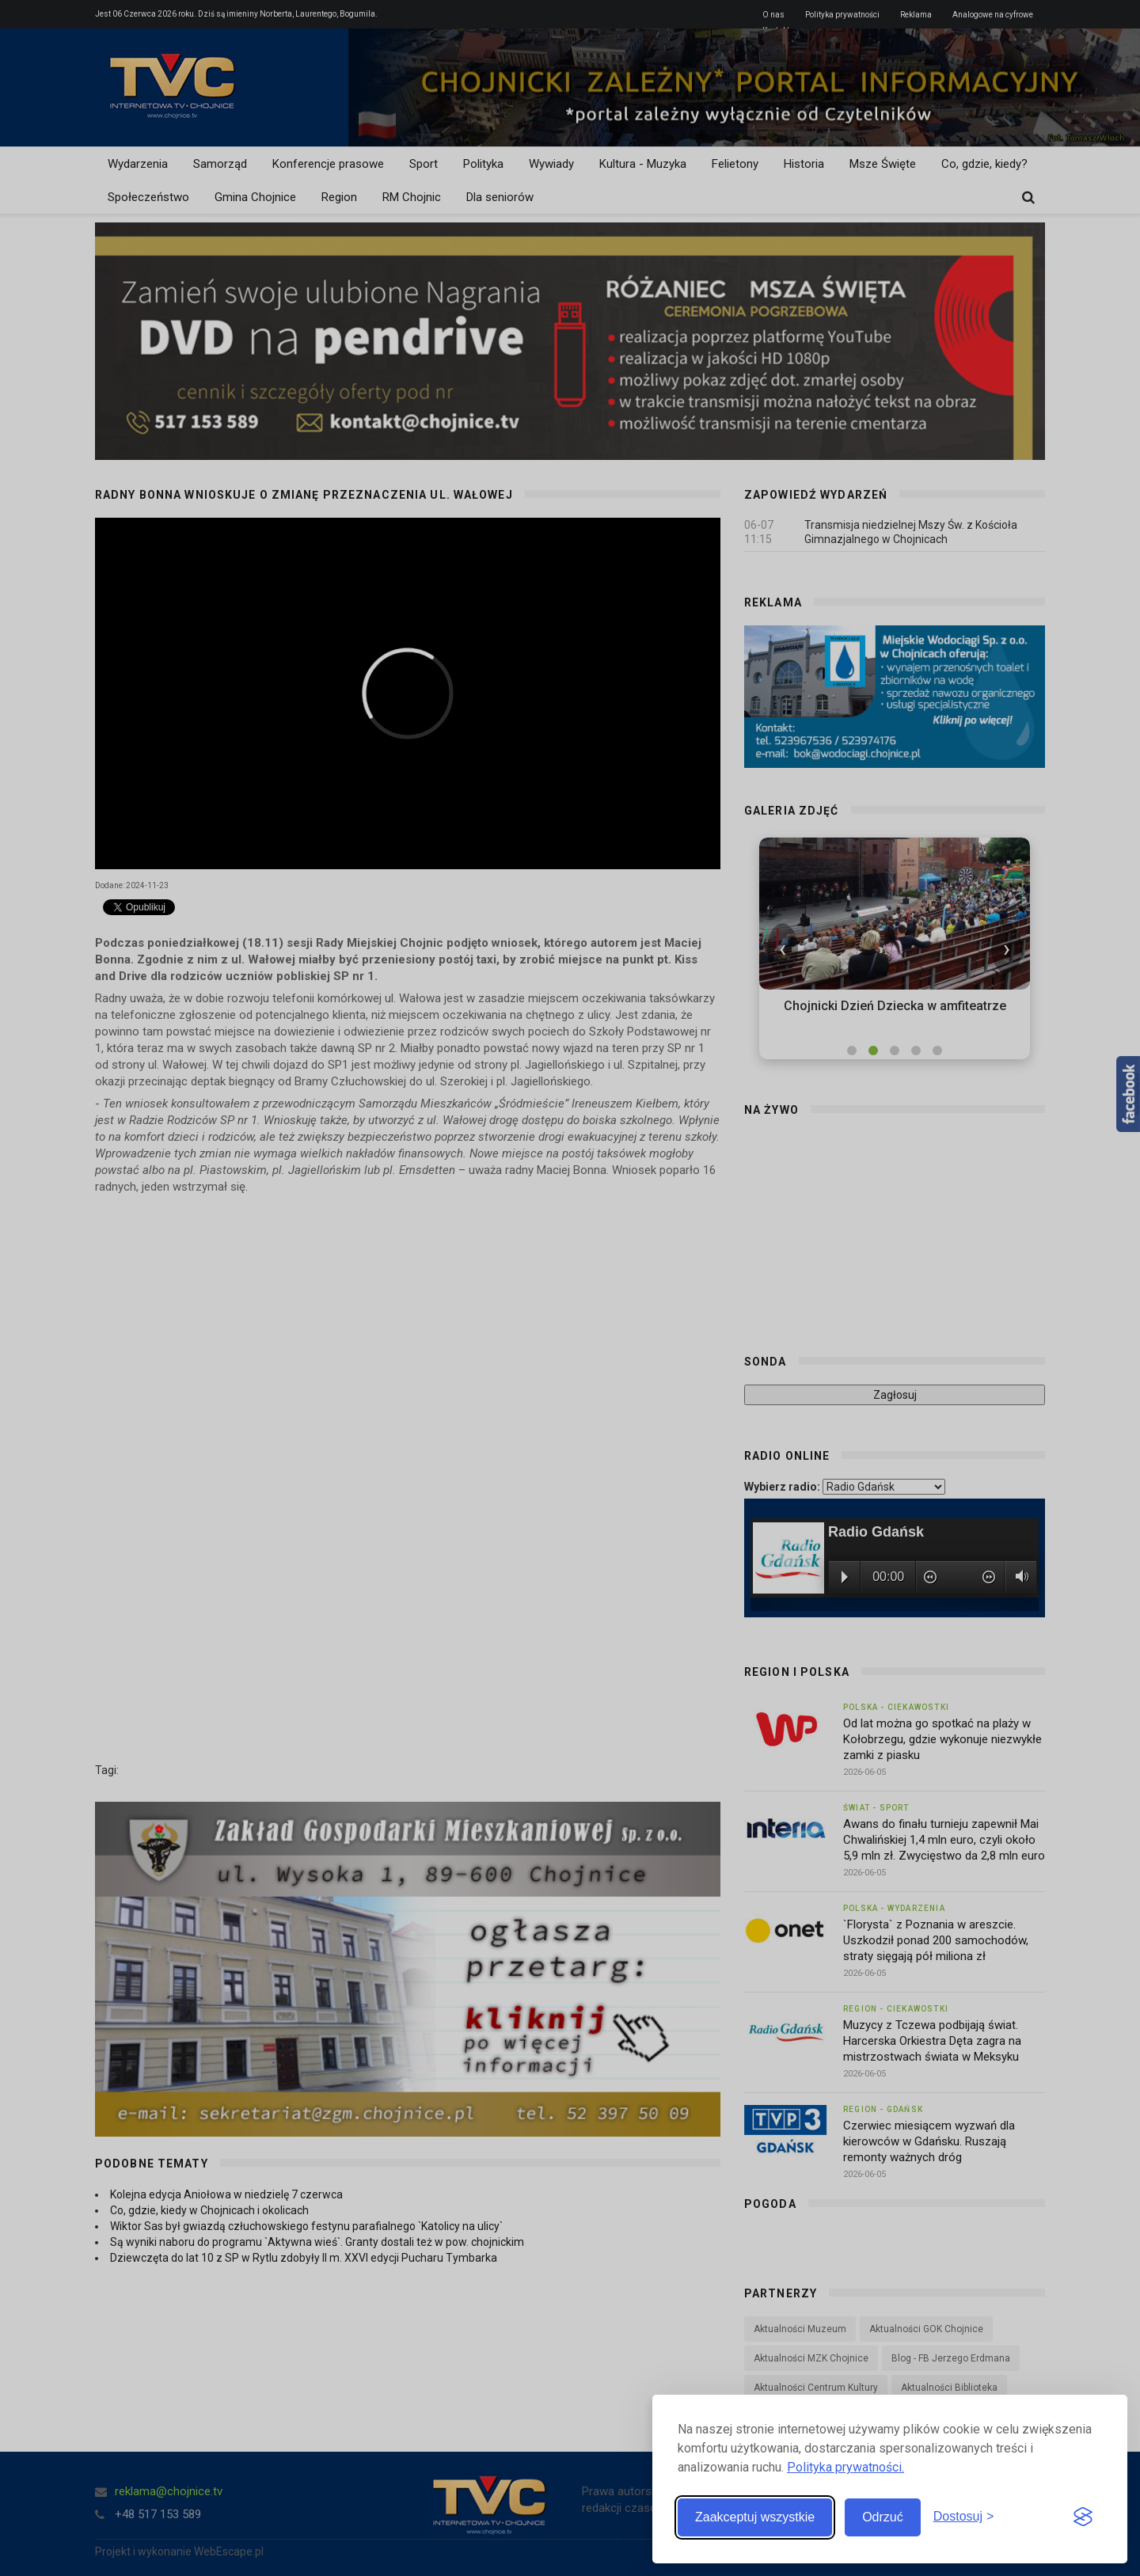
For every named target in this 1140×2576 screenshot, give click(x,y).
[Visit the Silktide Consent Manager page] (1083, 2517)
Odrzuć (882, 2517)
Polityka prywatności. (845, 2467)
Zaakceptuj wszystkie (755, 2517)
